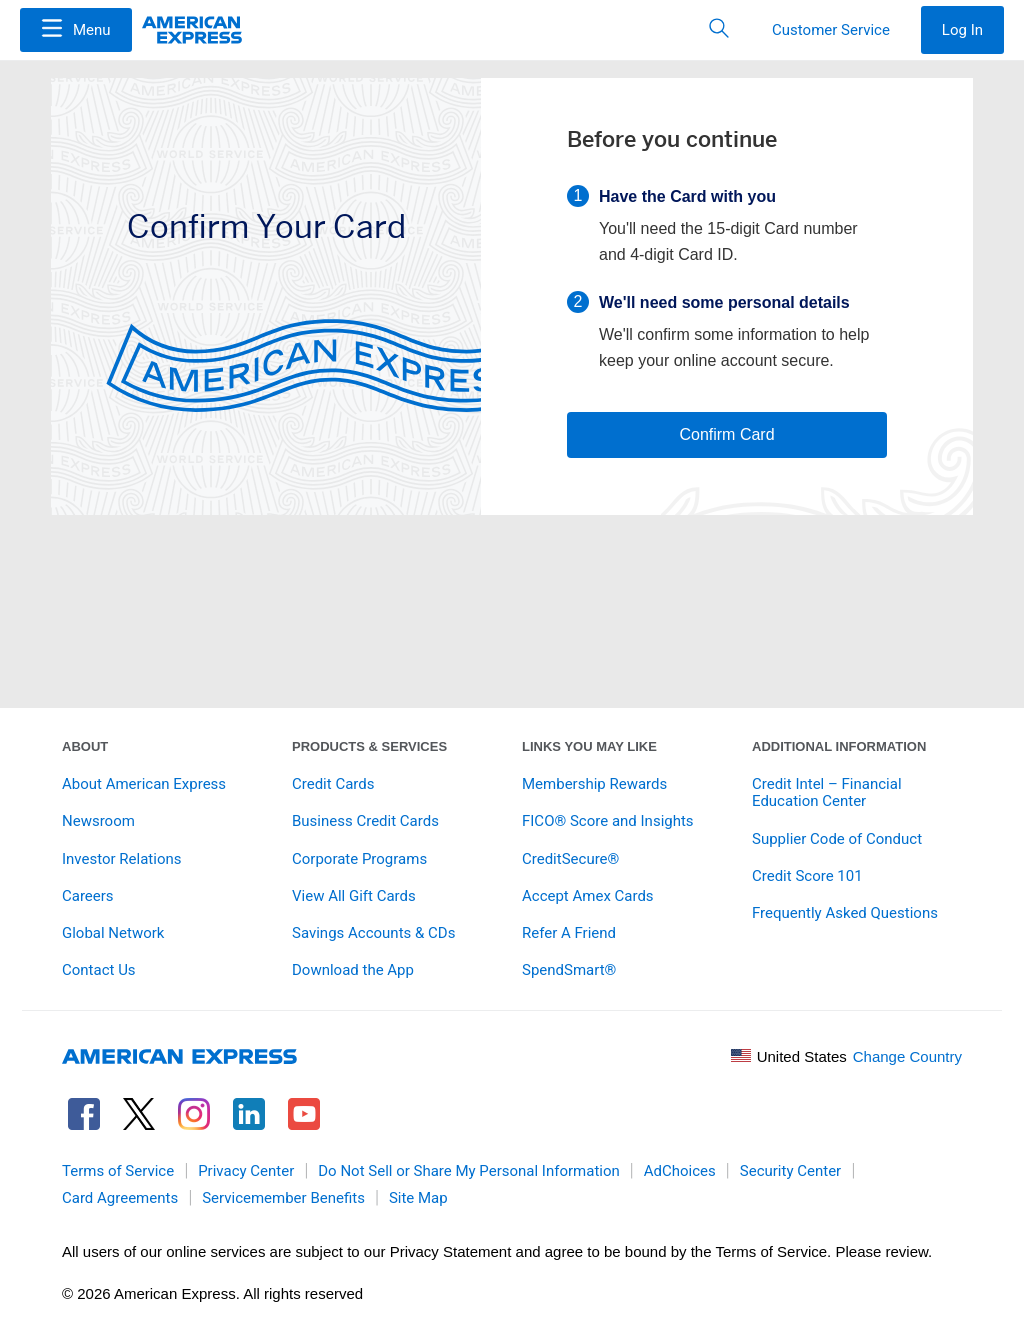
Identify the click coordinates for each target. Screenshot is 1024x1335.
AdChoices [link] (680, 1171)
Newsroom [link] (98, 821)
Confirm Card (726, 434)
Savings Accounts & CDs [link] (373, 933)
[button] (76, 30)
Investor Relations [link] (122, 859)
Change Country (907, 1056)
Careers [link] (88, 896)
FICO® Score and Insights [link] (608, 821)
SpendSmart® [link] (569, 970)
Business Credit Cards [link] (365, 821)
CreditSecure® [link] (570, 859)
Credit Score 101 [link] (807, 876)
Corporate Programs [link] (359, 859)
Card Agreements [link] (120, 1198)
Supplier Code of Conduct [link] (837, 839)
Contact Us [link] (99, 970)
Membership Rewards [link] (594, 784)
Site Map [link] (418, 1198)
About (85, 746)
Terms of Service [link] (118, 1171)
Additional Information (839, 746)
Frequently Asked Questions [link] (845, 913)
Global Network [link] (113, 933)
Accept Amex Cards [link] (588, 896)
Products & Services (369, 746)
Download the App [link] (353, 970)
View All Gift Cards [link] (354, 896)
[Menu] (76, 30)
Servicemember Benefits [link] (283, 1198)
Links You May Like (589, 746)
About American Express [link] (144, 784)
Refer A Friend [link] (569, 933)
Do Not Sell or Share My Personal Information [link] (469, 1171)
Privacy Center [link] (246, 1171)
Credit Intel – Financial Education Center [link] (827, 792)
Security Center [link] (790, 1171)
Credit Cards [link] (333, 784)
